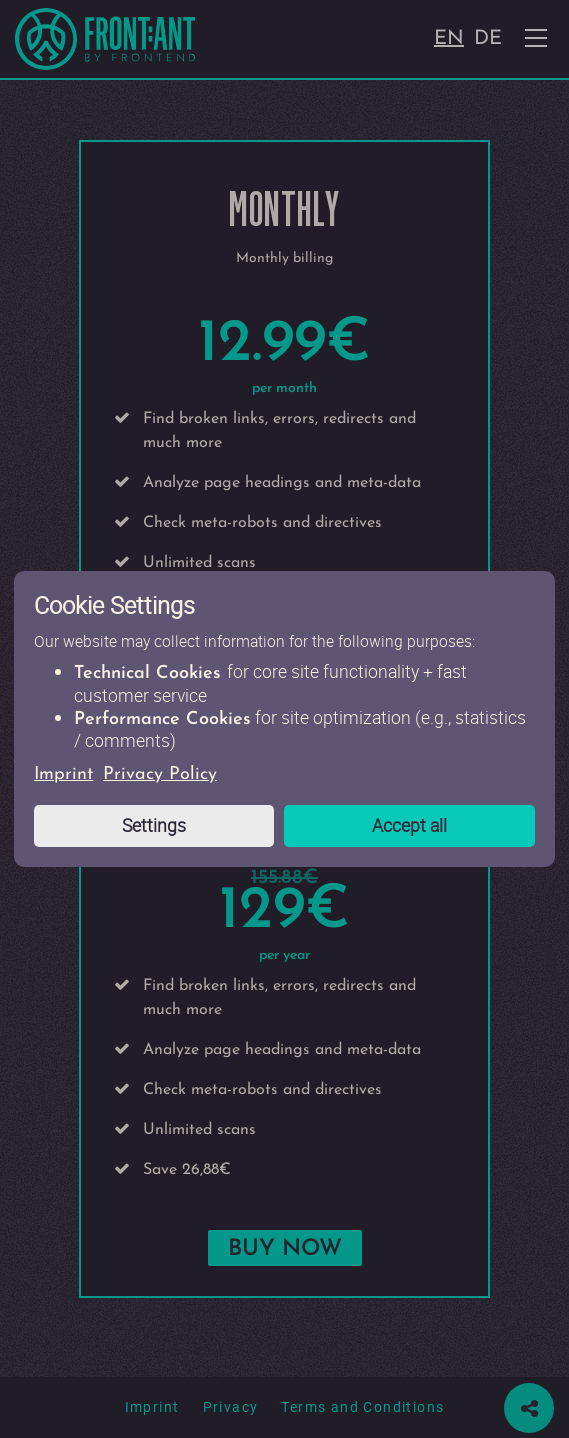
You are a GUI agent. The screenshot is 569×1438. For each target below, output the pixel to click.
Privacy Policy (160, 774)
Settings (154, 825)
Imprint (63, 774)
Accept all (409, 825)
